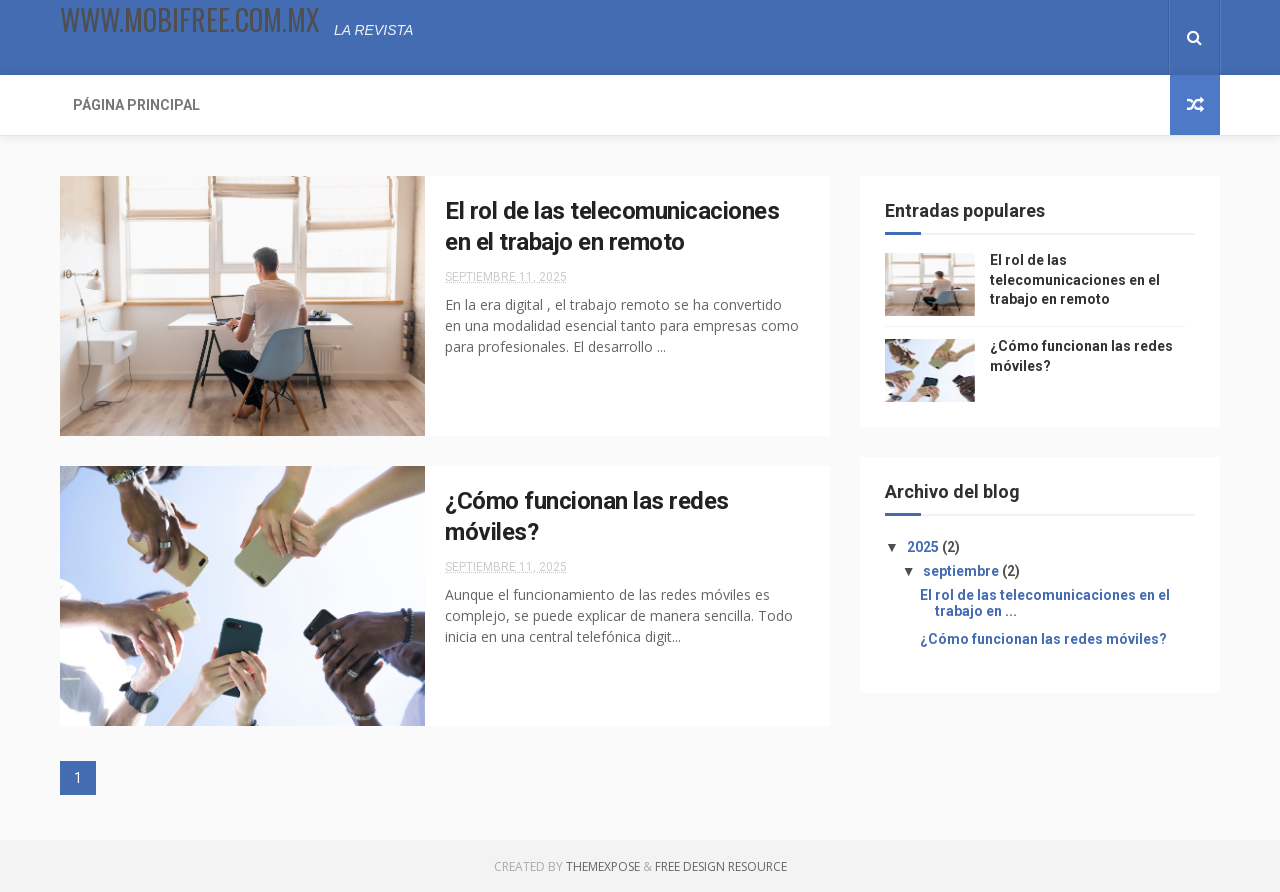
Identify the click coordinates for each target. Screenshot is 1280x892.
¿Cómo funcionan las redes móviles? (1043, 639)
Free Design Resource (721, 866)
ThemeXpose (603, 866)
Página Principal (136, 105)
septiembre (962, 571)
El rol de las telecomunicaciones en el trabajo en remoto (1075, 279)
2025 (924, 547)
